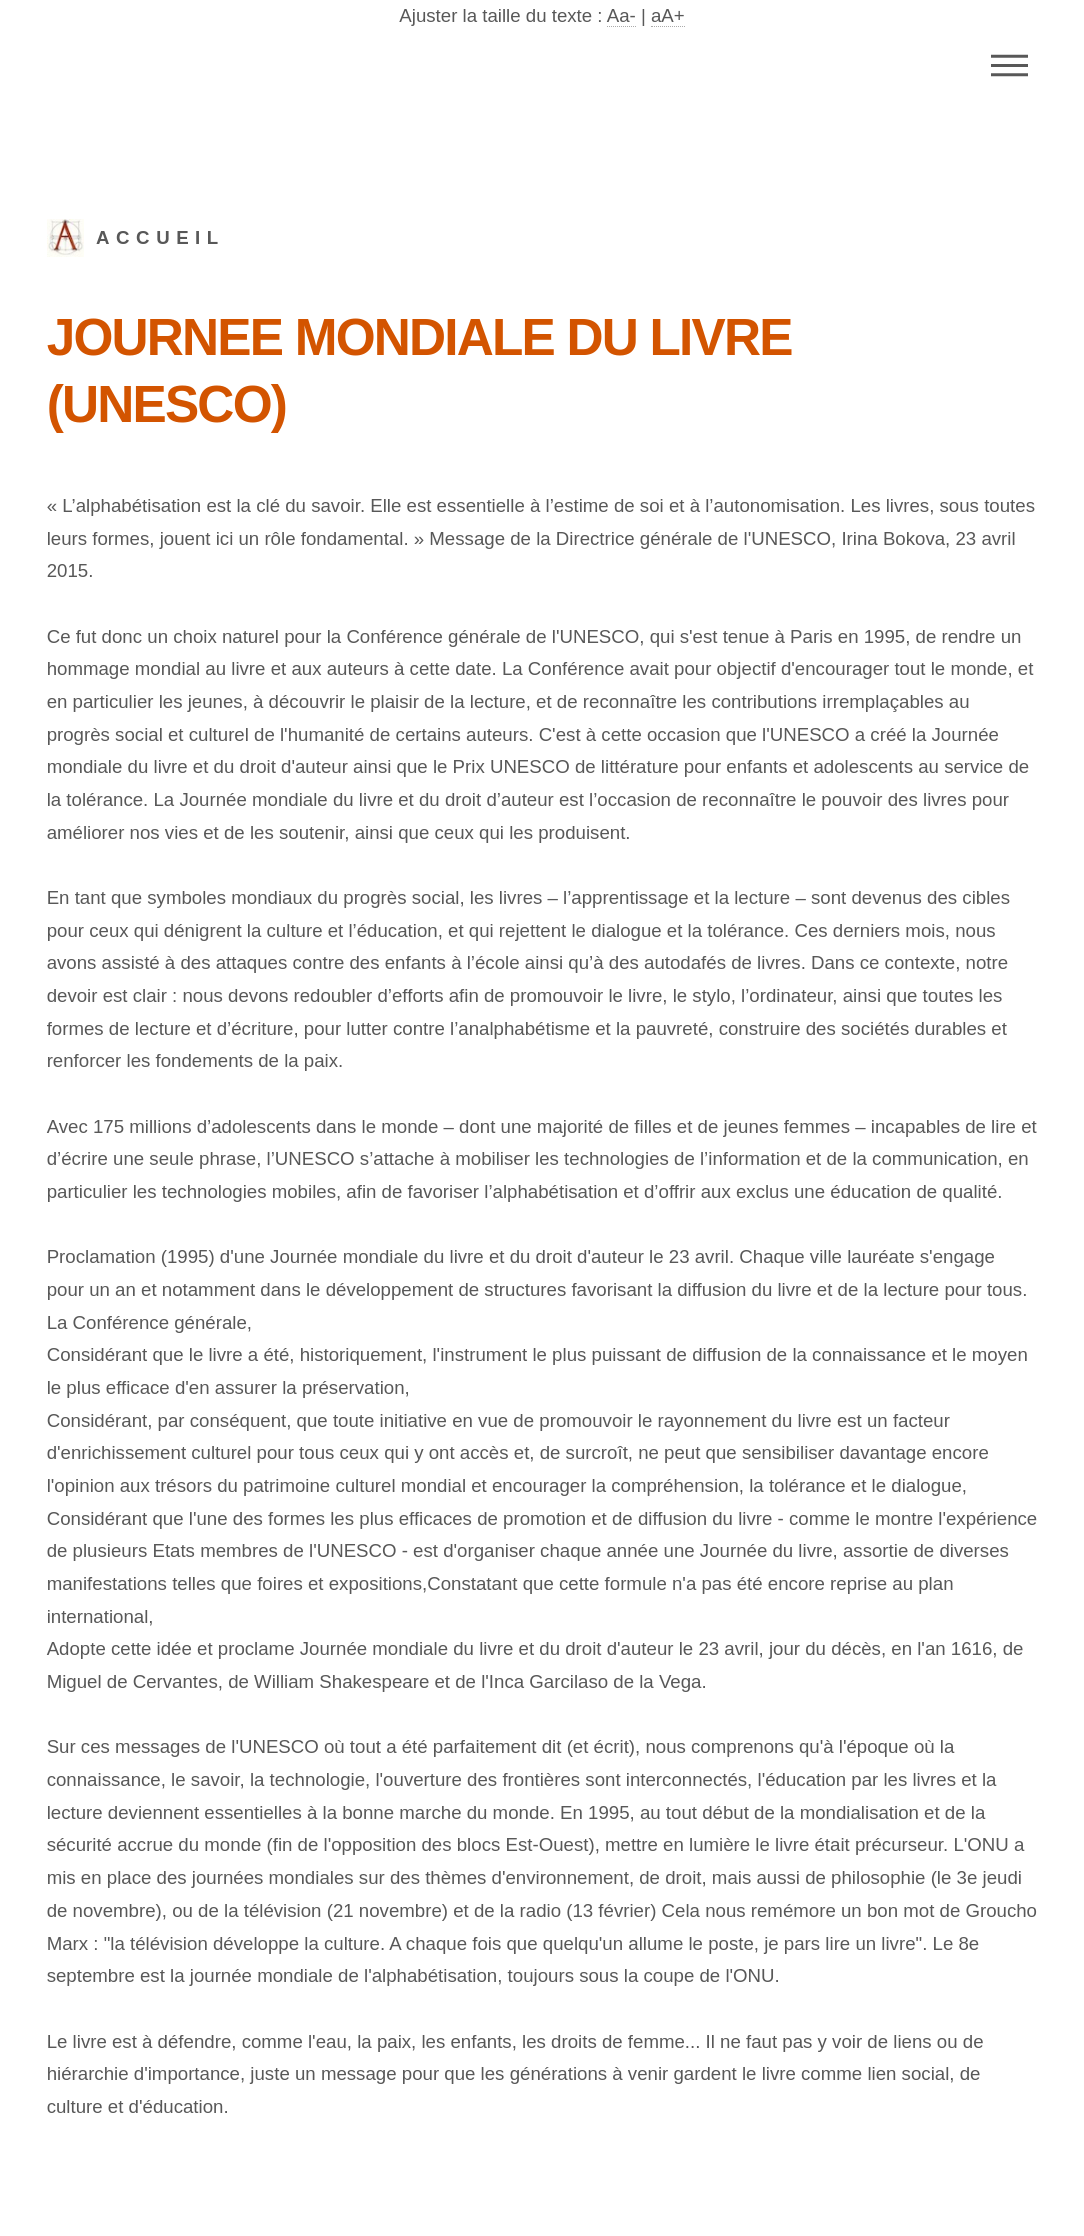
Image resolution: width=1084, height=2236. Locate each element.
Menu (1009, 65)
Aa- (621, 15)
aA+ (668, 15)
